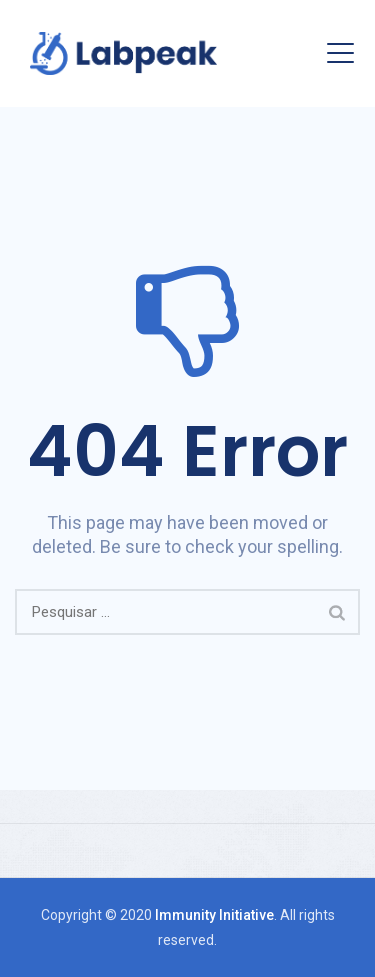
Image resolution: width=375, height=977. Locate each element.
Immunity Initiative (214, 915)
